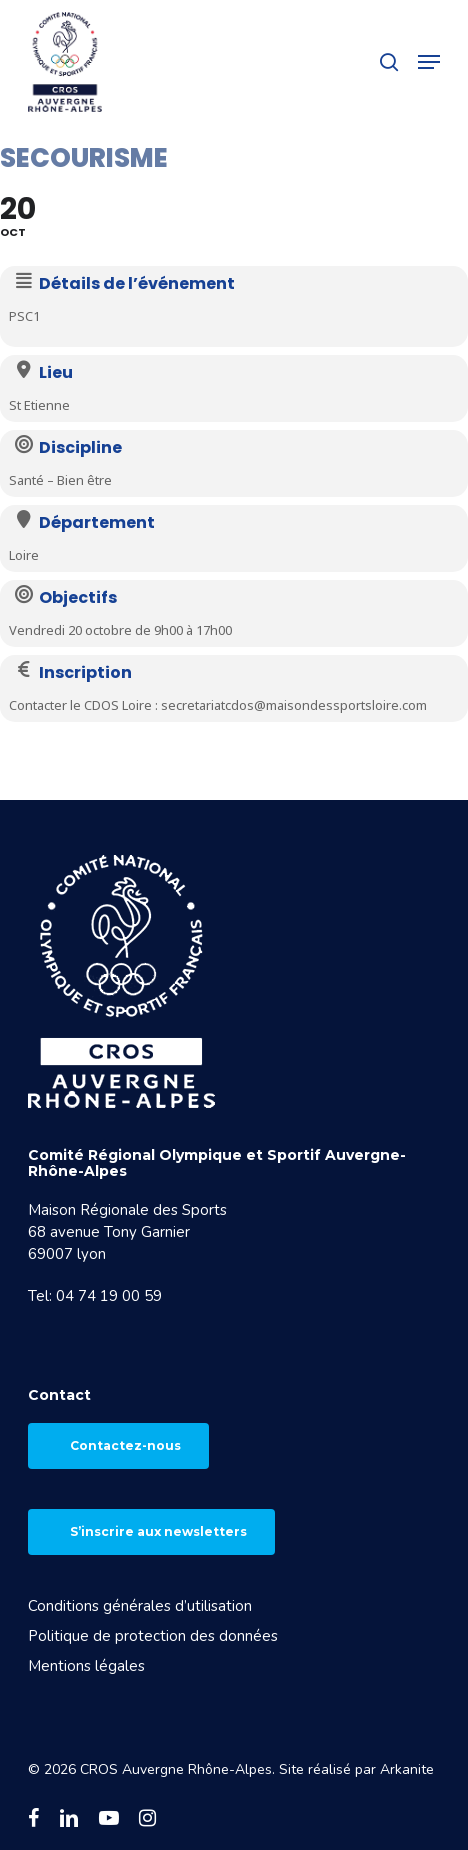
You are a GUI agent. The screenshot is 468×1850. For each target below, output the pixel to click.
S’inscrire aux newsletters (158, 1531)
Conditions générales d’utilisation (140, 1606)
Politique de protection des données (153, 1636)
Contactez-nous (125, 1445)
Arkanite (407, 1769)
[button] (429, 62)
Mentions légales (86, 1666)
